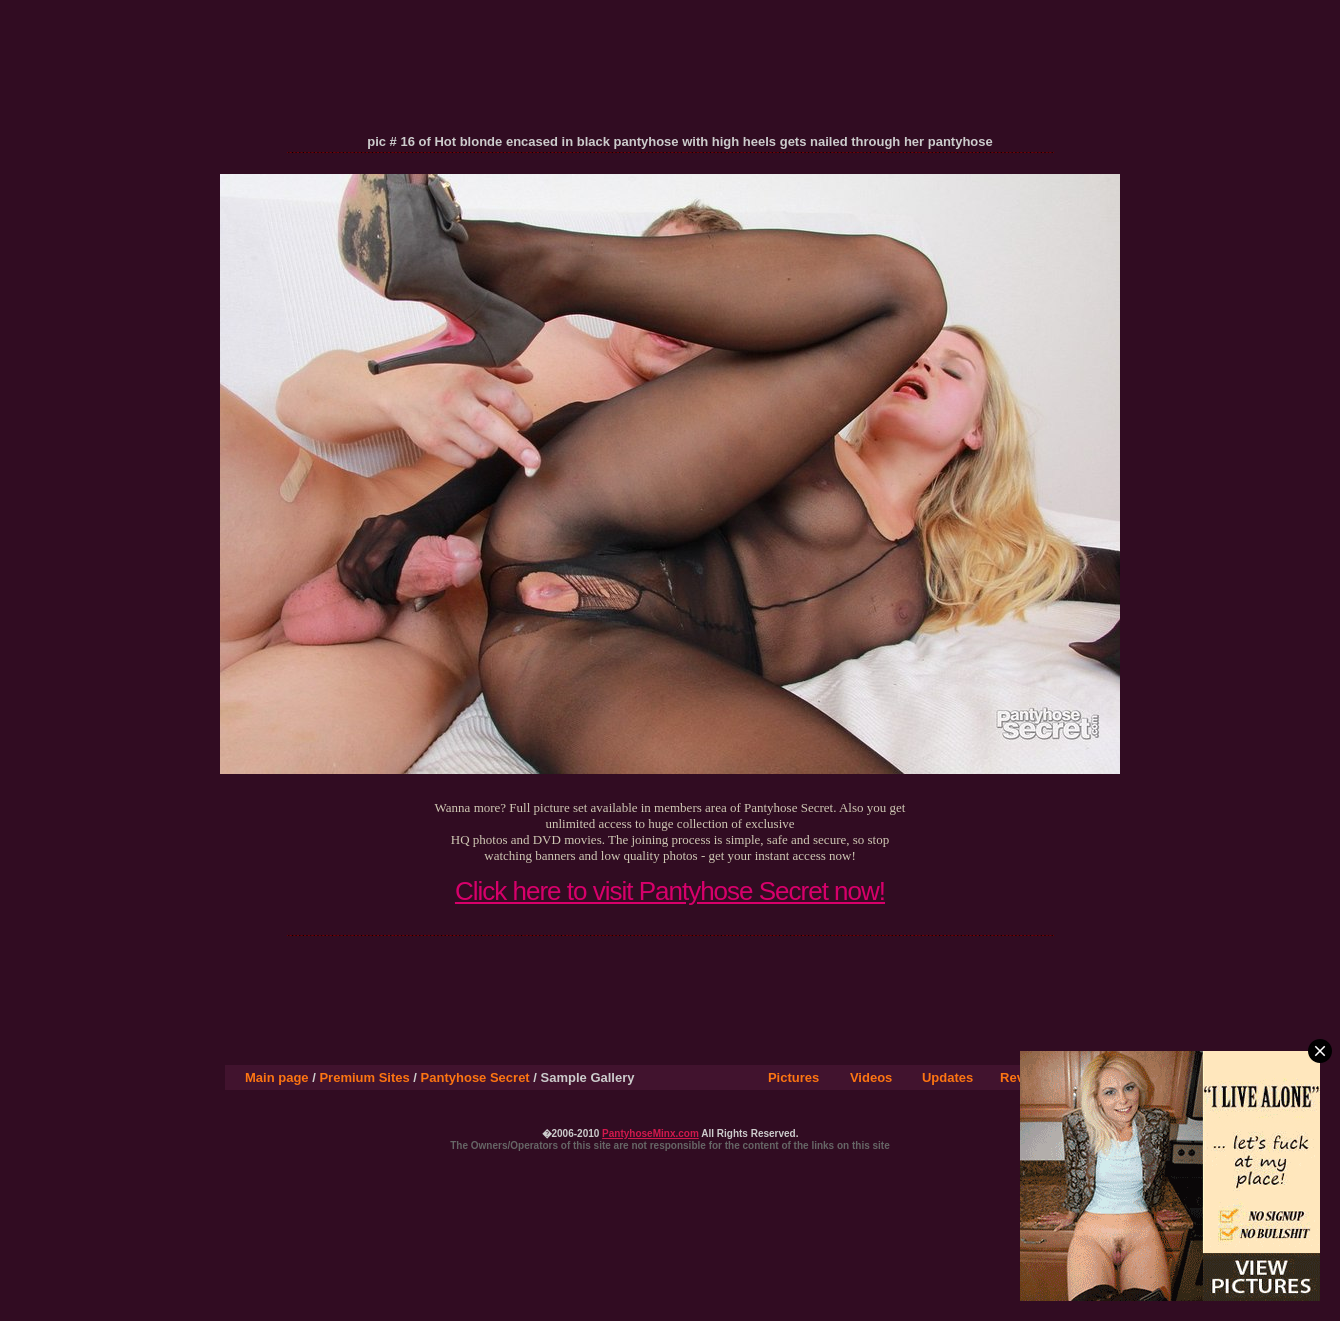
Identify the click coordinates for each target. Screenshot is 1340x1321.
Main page (277, 1077)
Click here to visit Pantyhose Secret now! (670, 891)
